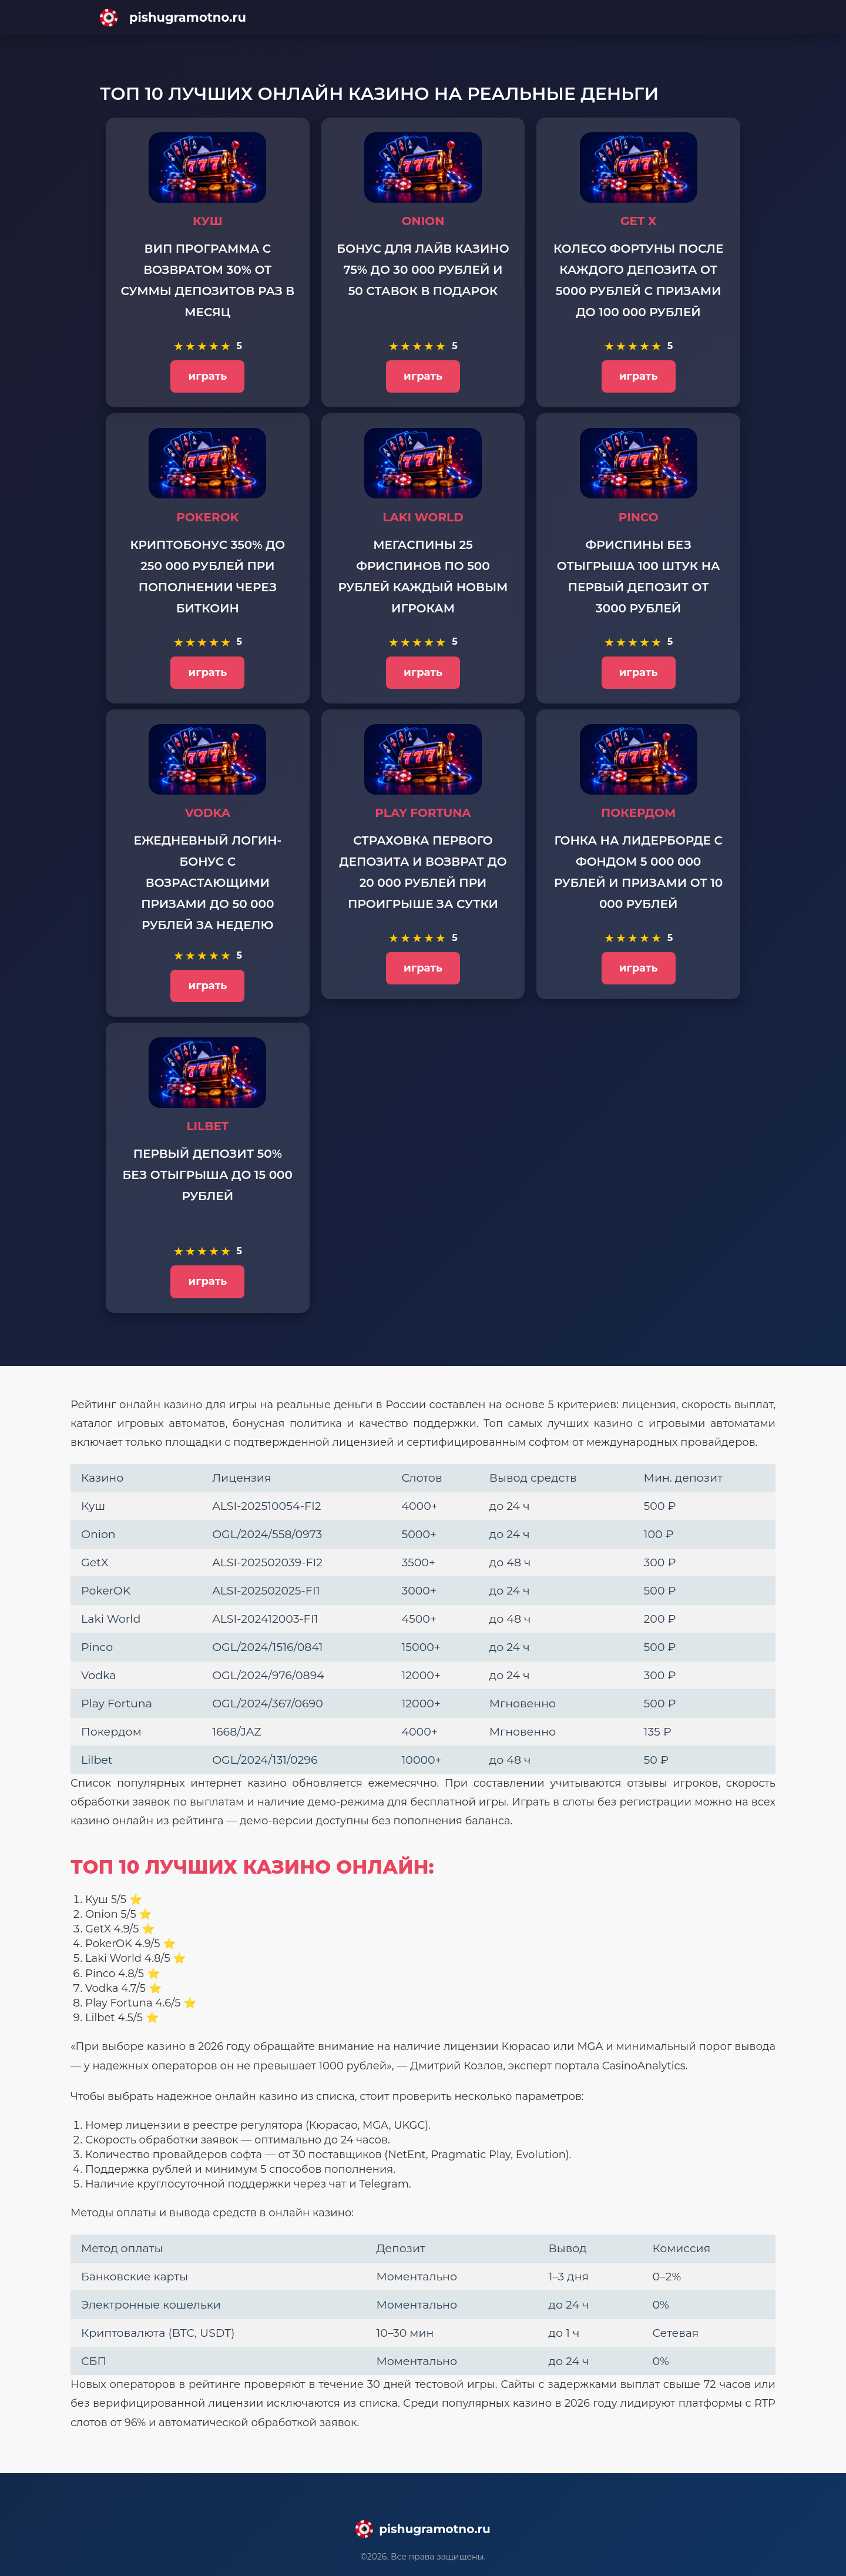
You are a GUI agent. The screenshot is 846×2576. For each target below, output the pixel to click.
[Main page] (423, 17)
